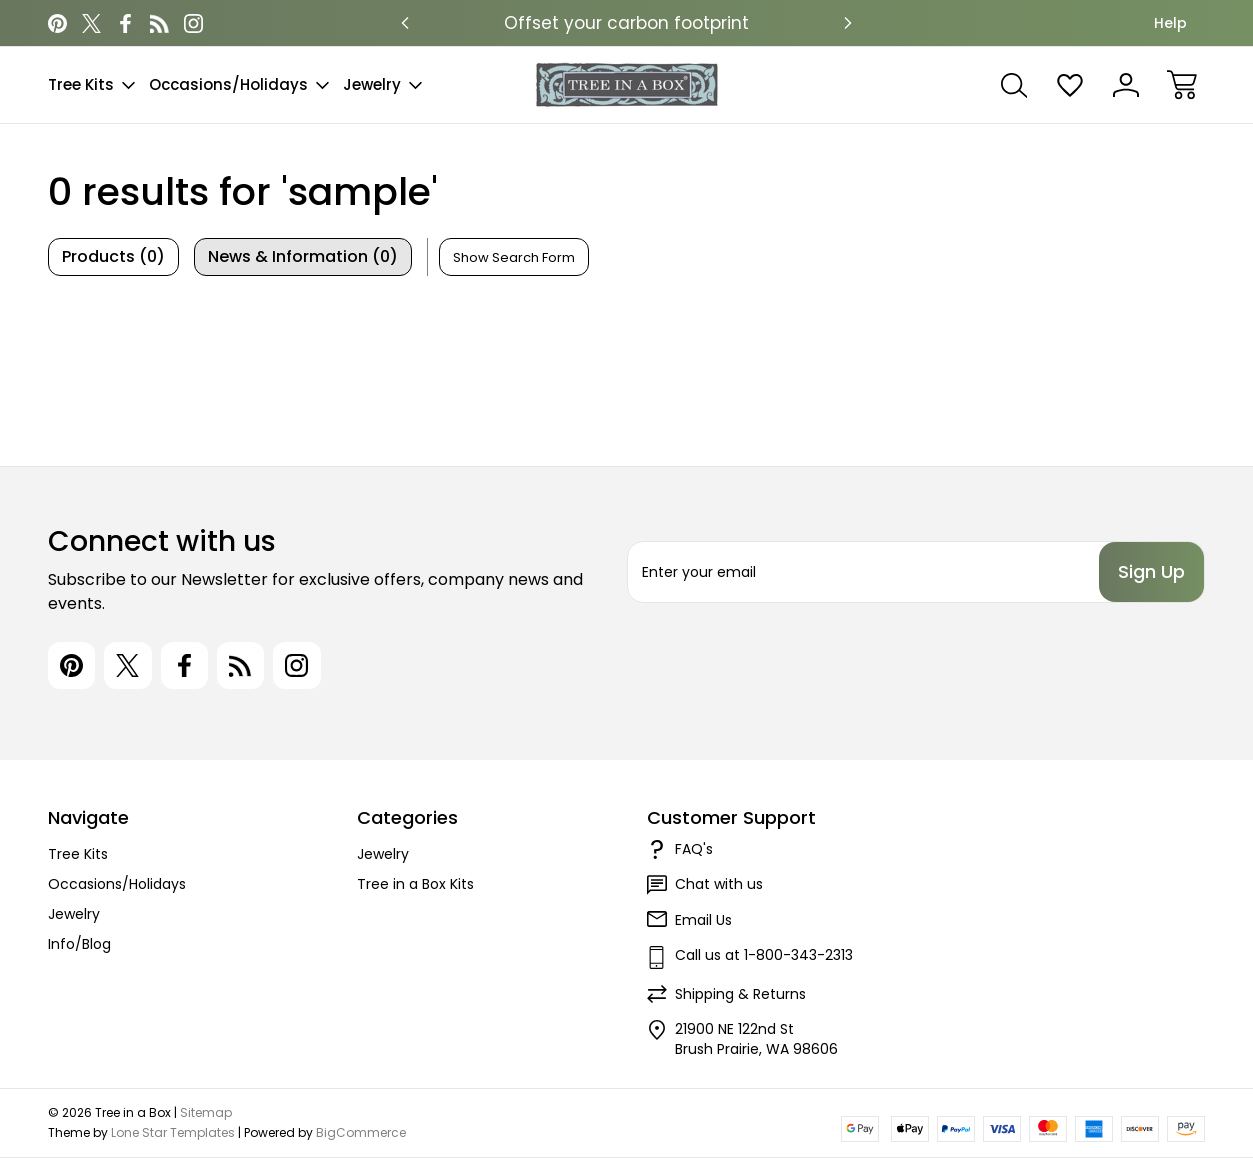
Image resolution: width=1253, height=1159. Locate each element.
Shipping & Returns (740, 995)
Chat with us (719, 885)
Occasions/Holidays (239, 84)
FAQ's (694, 850)
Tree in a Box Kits (415, 885)
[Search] (1014, 85)
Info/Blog (79, 945)
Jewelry (382, 84)
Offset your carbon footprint (626, 23)
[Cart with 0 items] (1182, 85)
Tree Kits (91, 84)
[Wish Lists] (1070, 85)
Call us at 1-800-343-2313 (764, 956)
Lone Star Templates (173, 1133)
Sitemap (206, 1113)
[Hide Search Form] (514, 257)
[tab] (113, 257)
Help (1170, 23)
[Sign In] (1126, 85)
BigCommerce (361, 1133)
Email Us (703, 921)
